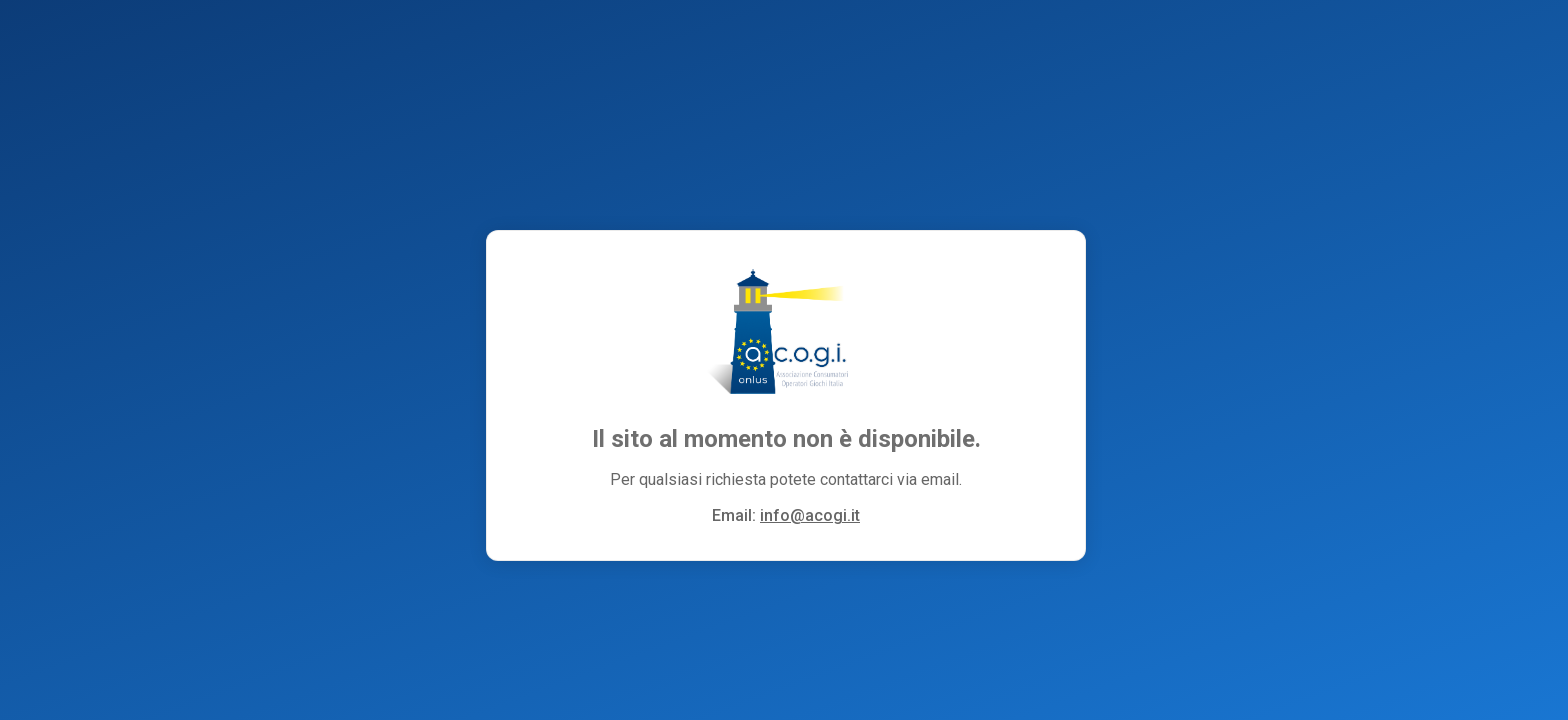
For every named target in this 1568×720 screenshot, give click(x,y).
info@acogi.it (810, 515)
